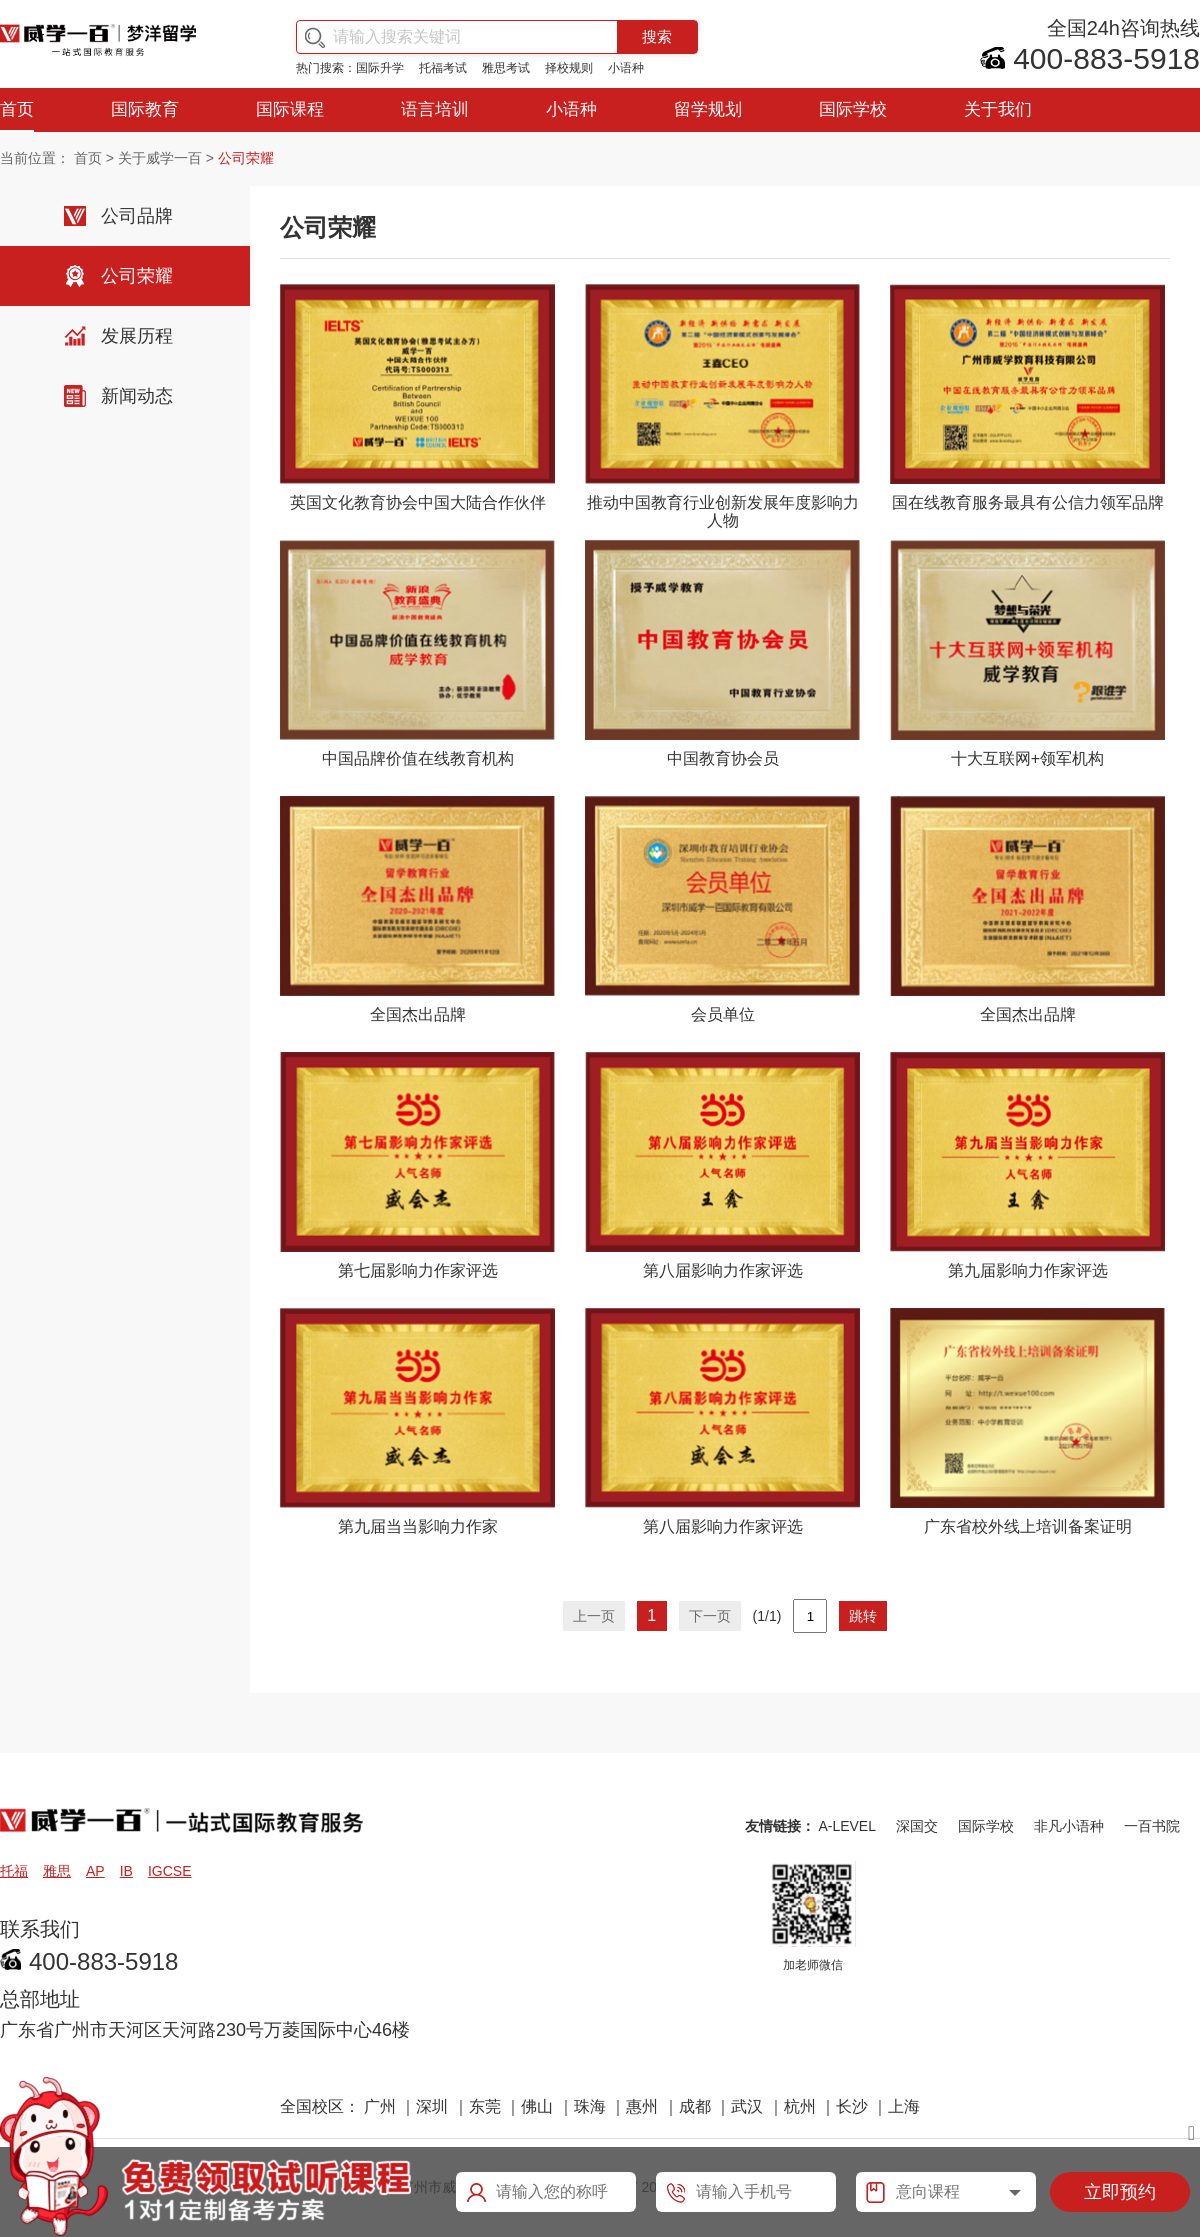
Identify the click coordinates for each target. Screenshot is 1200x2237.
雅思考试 (506, 68)
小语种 (626, 68)
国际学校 (853, 109)
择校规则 (569, 68)
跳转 (863, 1616)
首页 (17, 109)
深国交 (917, 1826)
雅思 (57, 1871)
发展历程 (137, 336)
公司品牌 (137, 216)
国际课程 (290, 109)
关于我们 (998, 109)
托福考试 (443, 68)
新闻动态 (137, 396)
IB (126, 1871)
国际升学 (380, 68)
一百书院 (1152, 1826)
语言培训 (435, 109)
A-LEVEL (847, 1826)
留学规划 (708, 109)
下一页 (710, 1616)
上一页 (594, 1616)
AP (95, 1871)
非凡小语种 (1069, 1826)
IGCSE (170, 1871)
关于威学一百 (160, 158)
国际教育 (145, 109)
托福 (14, 1871)
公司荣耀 (137, 276)
